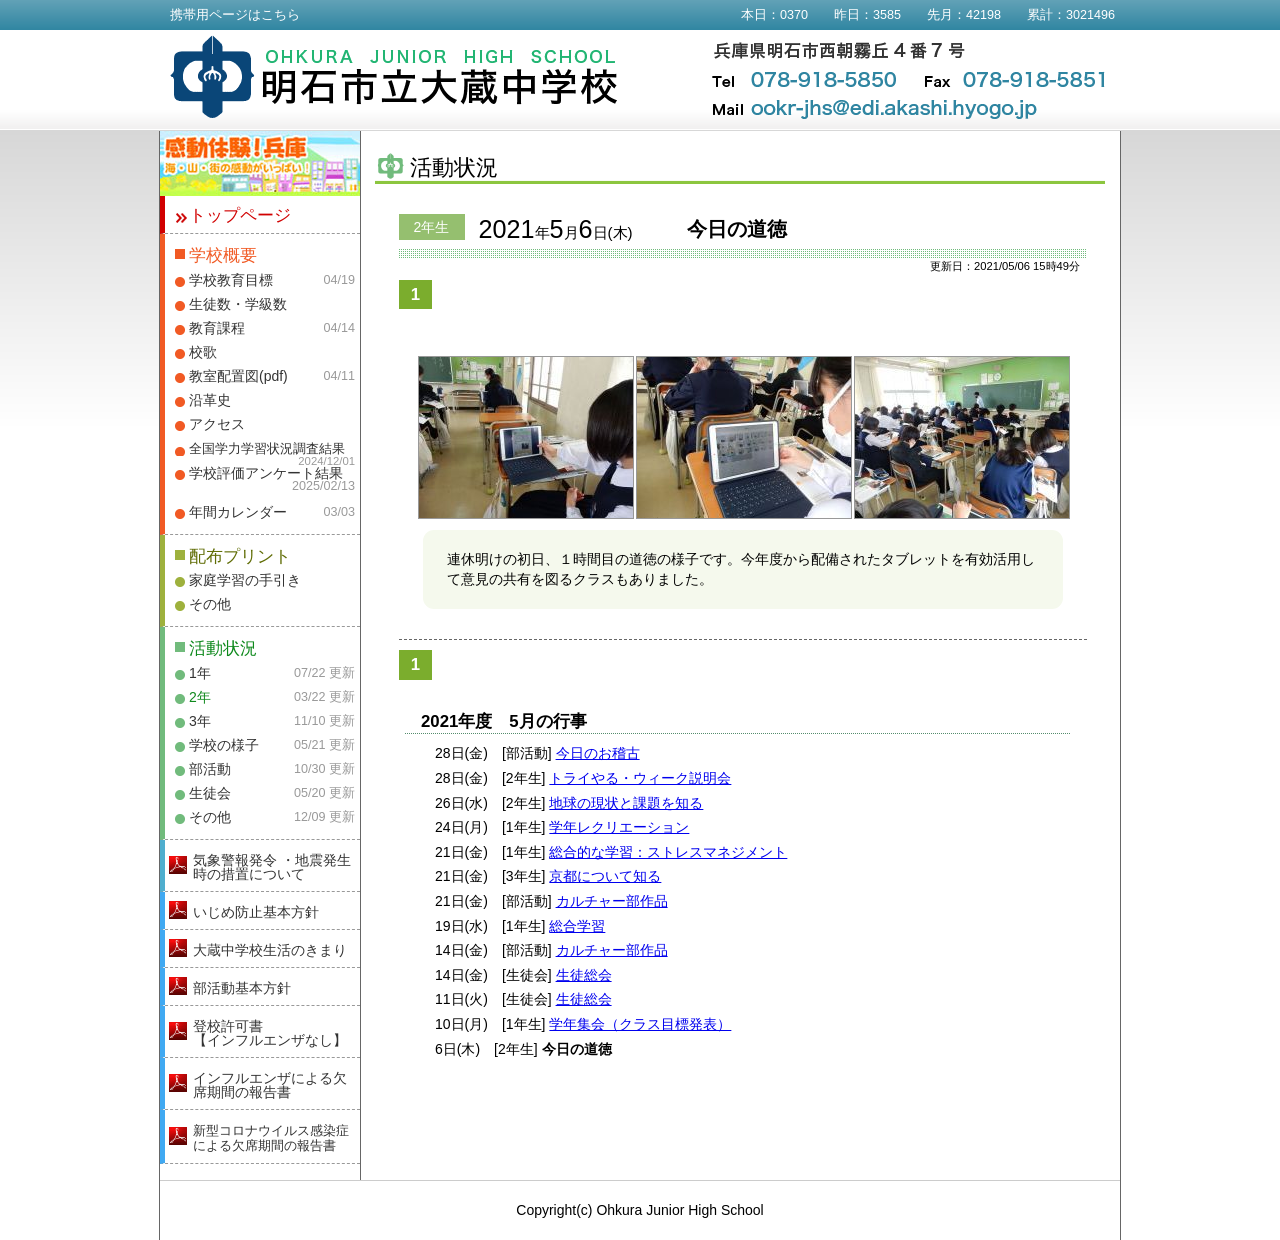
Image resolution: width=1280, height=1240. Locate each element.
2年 (200, 697)
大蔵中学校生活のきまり (270, 950)
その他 (210, 604)
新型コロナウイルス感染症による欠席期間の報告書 (271, 1138)
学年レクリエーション (619, 827)
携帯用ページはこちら (235, 15)
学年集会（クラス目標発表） (640, 1024)
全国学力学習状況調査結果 (267, 449)
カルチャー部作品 (612, 901)
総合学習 (577, 926)
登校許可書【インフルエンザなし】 (270, 1033)
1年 (200, 673)
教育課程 (217, 328)
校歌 (203, 352)
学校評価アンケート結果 (266, 473)
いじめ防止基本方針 (256, 912)
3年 (200, 721)
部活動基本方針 (242, 988)
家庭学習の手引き (245, 580)
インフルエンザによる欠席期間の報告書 (270, 1085)
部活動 (210, 769)
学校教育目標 (231, 280)
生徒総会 (584, 975)
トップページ (240, 215)
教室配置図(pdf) (238, 376)
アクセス (217, 424)
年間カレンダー (238, 512)
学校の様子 (224, 745)
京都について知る (605, 876)
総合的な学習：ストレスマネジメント (668, 852)
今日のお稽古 (598, 753)
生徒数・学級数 (238, 304)
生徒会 (210, 793)
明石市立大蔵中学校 (394, 77)
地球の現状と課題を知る (626, 803)
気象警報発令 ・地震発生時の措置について (272, 867)
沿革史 (210, 400)
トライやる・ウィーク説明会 (640, 778)
